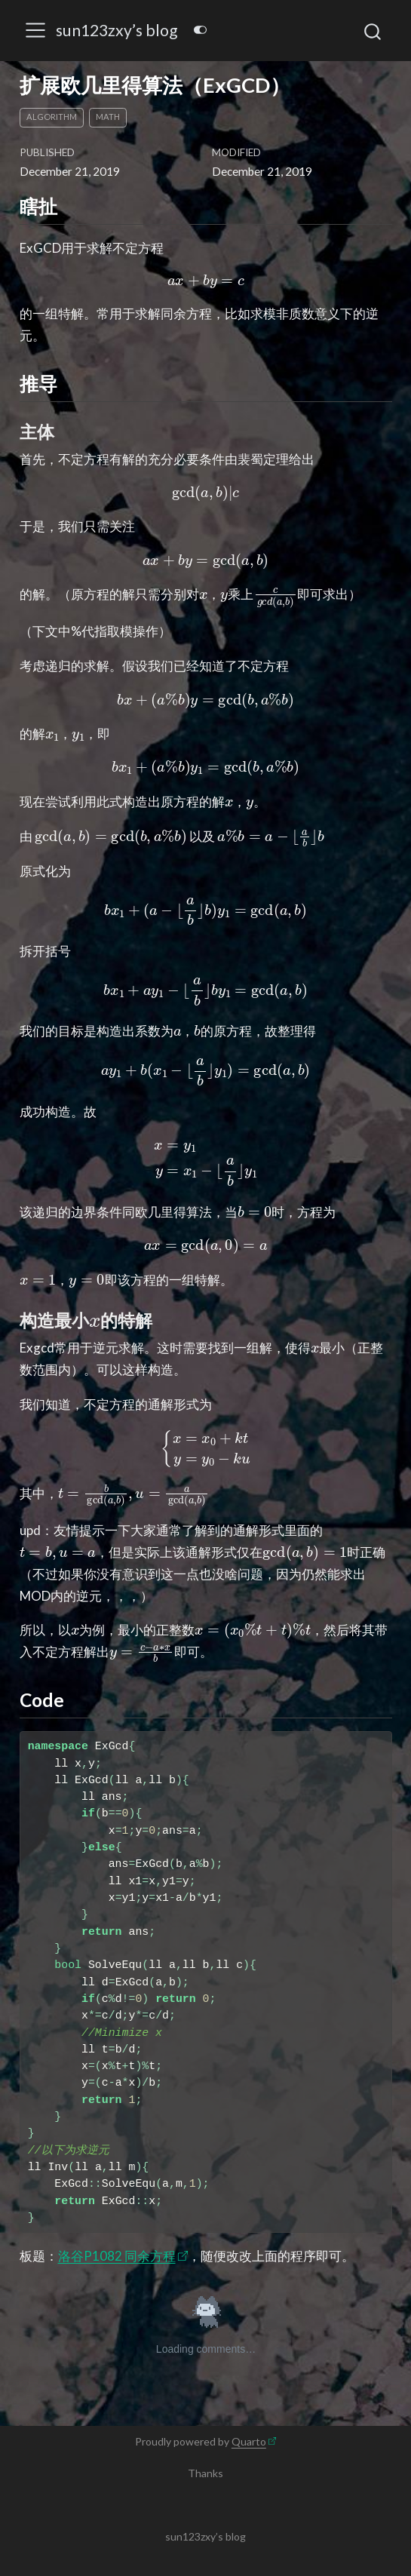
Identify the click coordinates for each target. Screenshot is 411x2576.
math (108, 116)
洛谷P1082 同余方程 (117, 2256)
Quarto (249, 2441)
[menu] (35, 30)
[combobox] (373, 30)
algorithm (51, 116)
